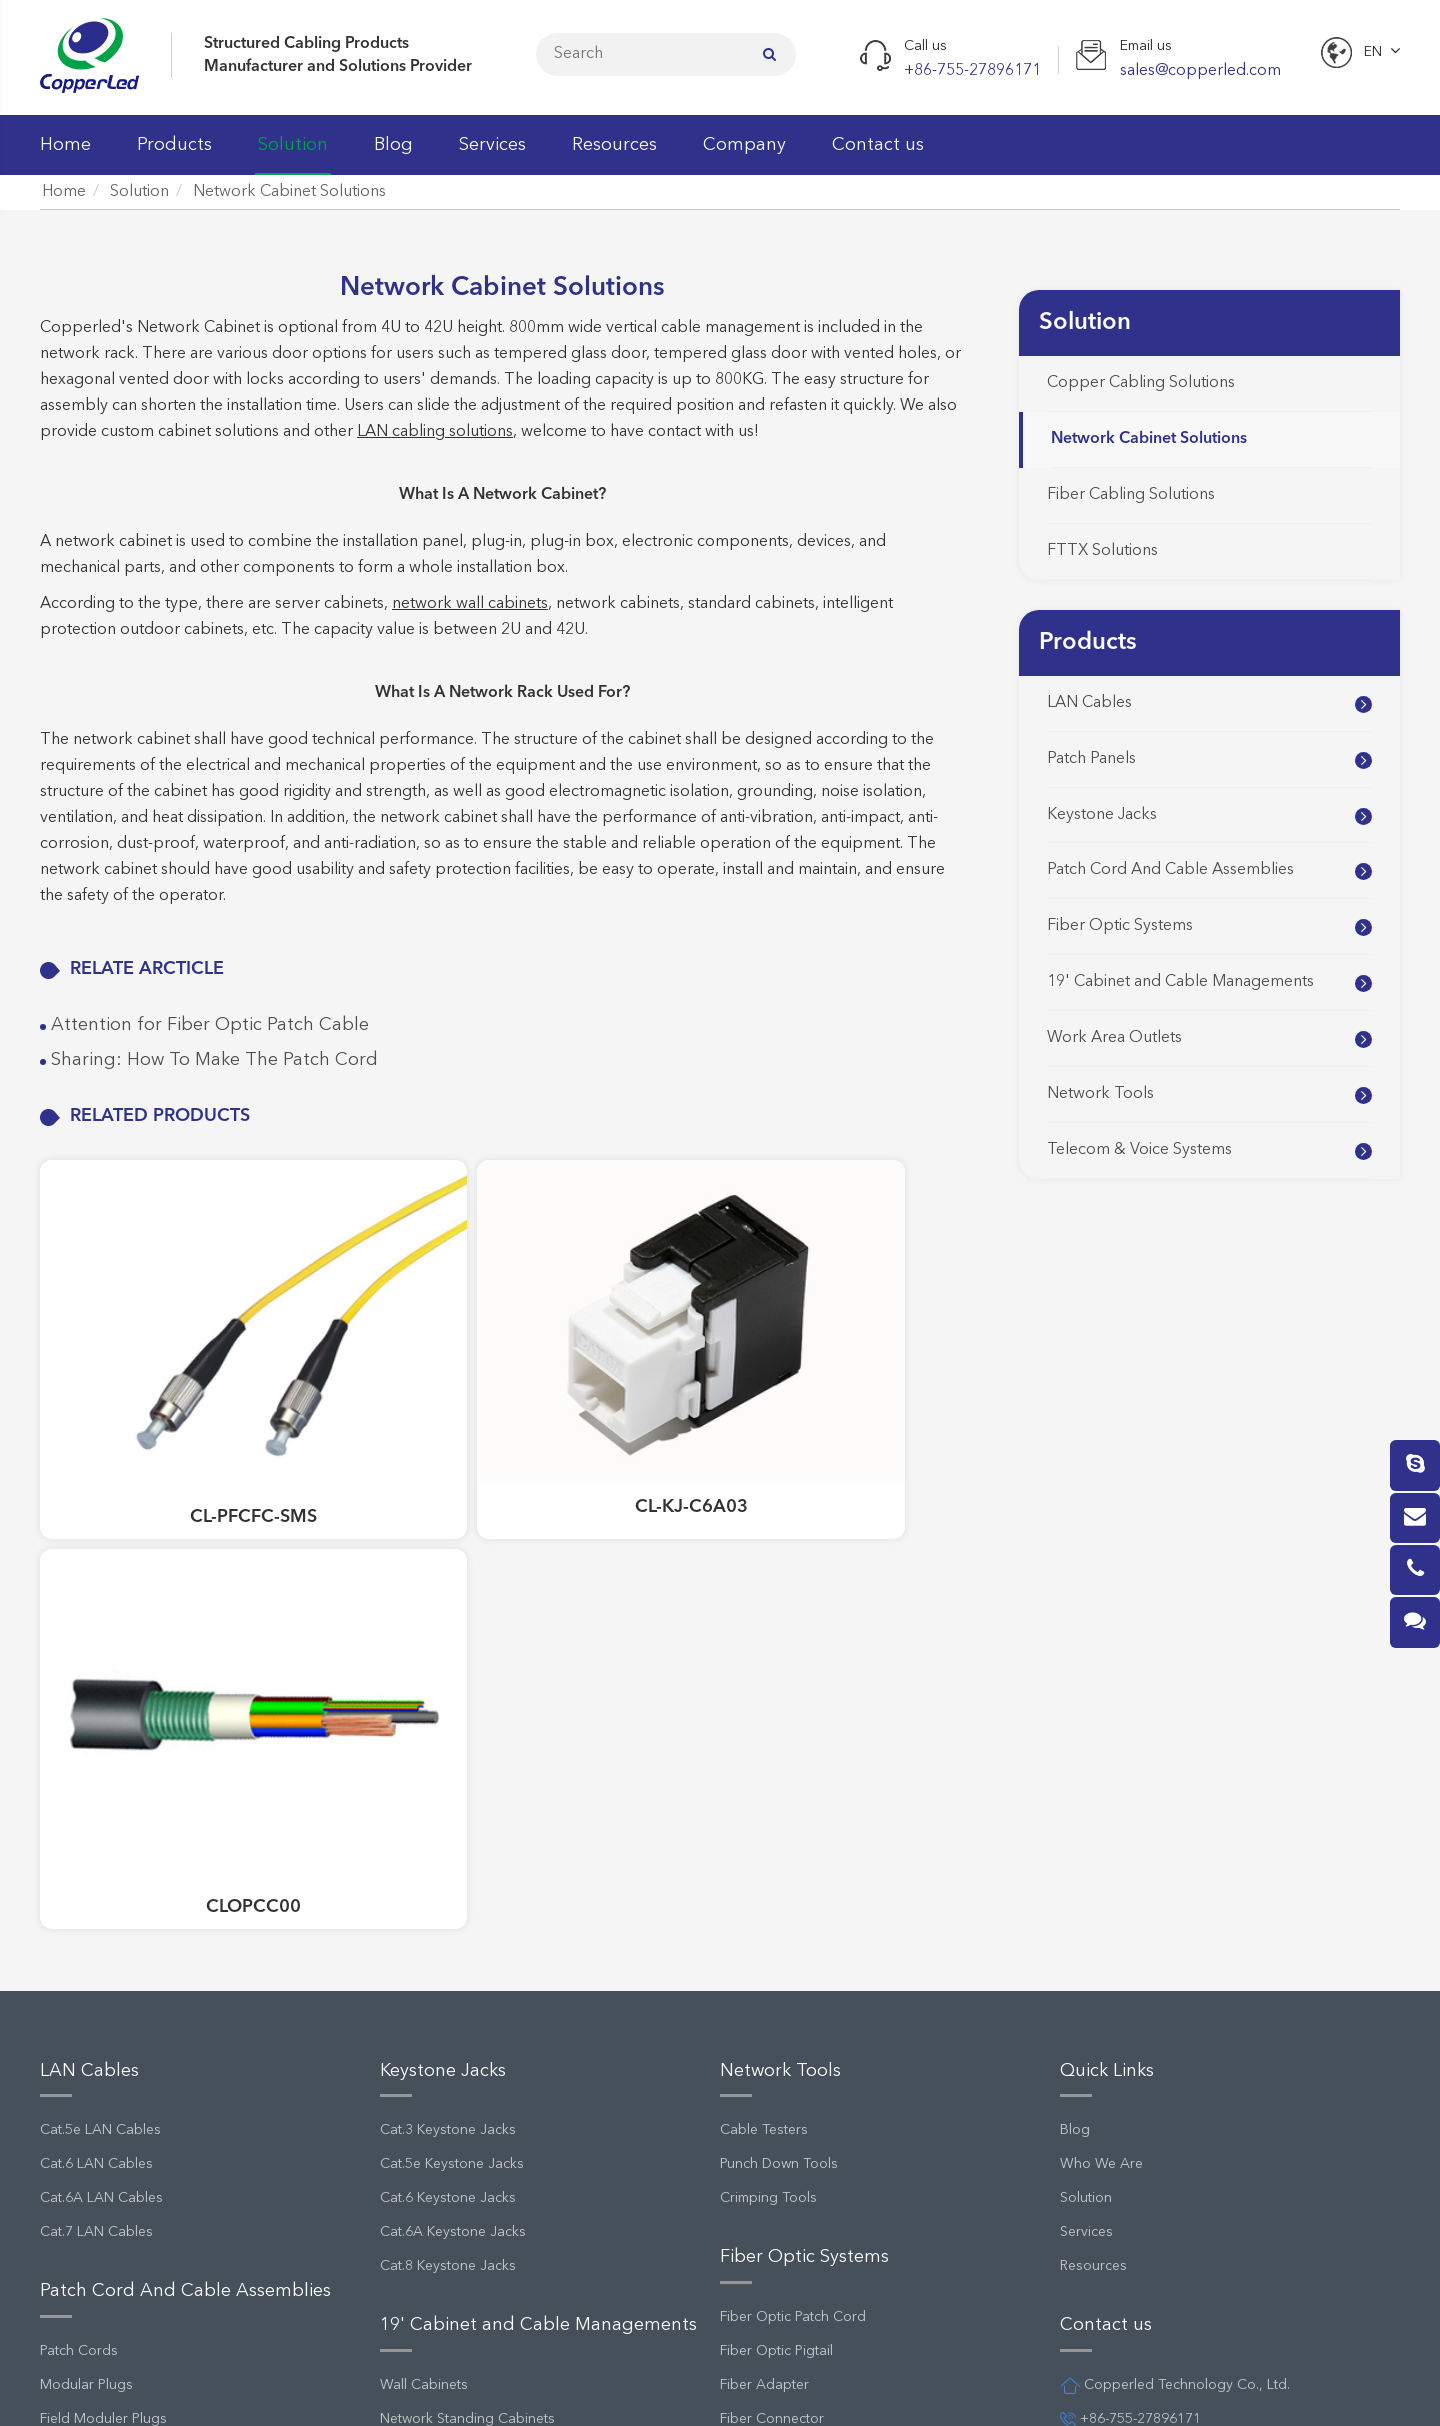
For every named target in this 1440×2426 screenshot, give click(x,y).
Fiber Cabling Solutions (1131, 495)
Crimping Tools (768, 1700)
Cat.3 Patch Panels (98, 2039)
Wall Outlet (415, 2107)
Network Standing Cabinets (467, 1920)
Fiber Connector (772, 1920)
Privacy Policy (811, 2390)
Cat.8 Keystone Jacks (448, 1768)
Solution (293, 155)
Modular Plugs (86, 1886)
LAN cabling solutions (435, 432)
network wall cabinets (470, 604)
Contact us (878, 155)
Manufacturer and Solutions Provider (338, 67)
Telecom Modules (776, 2243)
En (1373, 52)
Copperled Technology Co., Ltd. (223, 2390)
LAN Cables (1089, 703)
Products (174, 155)
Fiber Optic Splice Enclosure (810, 1988)
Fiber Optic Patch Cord (793, 1818)
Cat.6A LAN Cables (101, 1700)
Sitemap (692, 2390)
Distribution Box (771, 2277)
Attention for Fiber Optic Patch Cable (207, 1025)
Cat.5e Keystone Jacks (452, 1666)
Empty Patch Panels (101, 2175)
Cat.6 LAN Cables (96, 1666)
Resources (614, 155)
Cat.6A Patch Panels (103, 2141)
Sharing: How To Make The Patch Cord (212, 1060)
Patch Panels (1091, 759)
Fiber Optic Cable (776, 2022)
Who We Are (1101, 1666)
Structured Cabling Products (306, 44)
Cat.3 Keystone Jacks (448, 1632)
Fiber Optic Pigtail (776, 1852)
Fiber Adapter (764, 1886)
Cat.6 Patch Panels (98, 2107)
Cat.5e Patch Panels (102, 2073)
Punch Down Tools (779, 1666)
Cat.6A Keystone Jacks (453, 1734)
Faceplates (414, 2073)
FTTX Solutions (1102, 551)
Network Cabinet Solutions (289, 192)
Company (744, 155)
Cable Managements (446, 1954)
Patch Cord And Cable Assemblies (1170, 870)
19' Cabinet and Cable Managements (1180, 982)
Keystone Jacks (1102, 815)
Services (492, 155)
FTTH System (760, 2090)
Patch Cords (79, 1852)
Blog (393, 155)
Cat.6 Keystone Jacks (448, 1700)
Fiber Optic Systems (1120, 926)
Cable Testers (764, 1632)
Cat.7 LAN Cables (96, 1734)
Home (65, 155)
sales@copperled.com (1141, 1954)
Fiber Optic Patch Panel (793, 1954)
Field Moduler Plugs (103, 1920)
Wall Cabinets (424, 1886)
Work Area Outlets (1114, 1038)
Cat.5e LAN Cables (100, 1632)
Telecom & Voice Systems (1139, 1150)
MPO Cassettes (769, 2056)
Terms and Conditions (974, 2390)
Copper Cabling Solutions (1141, 383)
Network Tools (1100, 1094)
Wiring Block (760, 2209)
